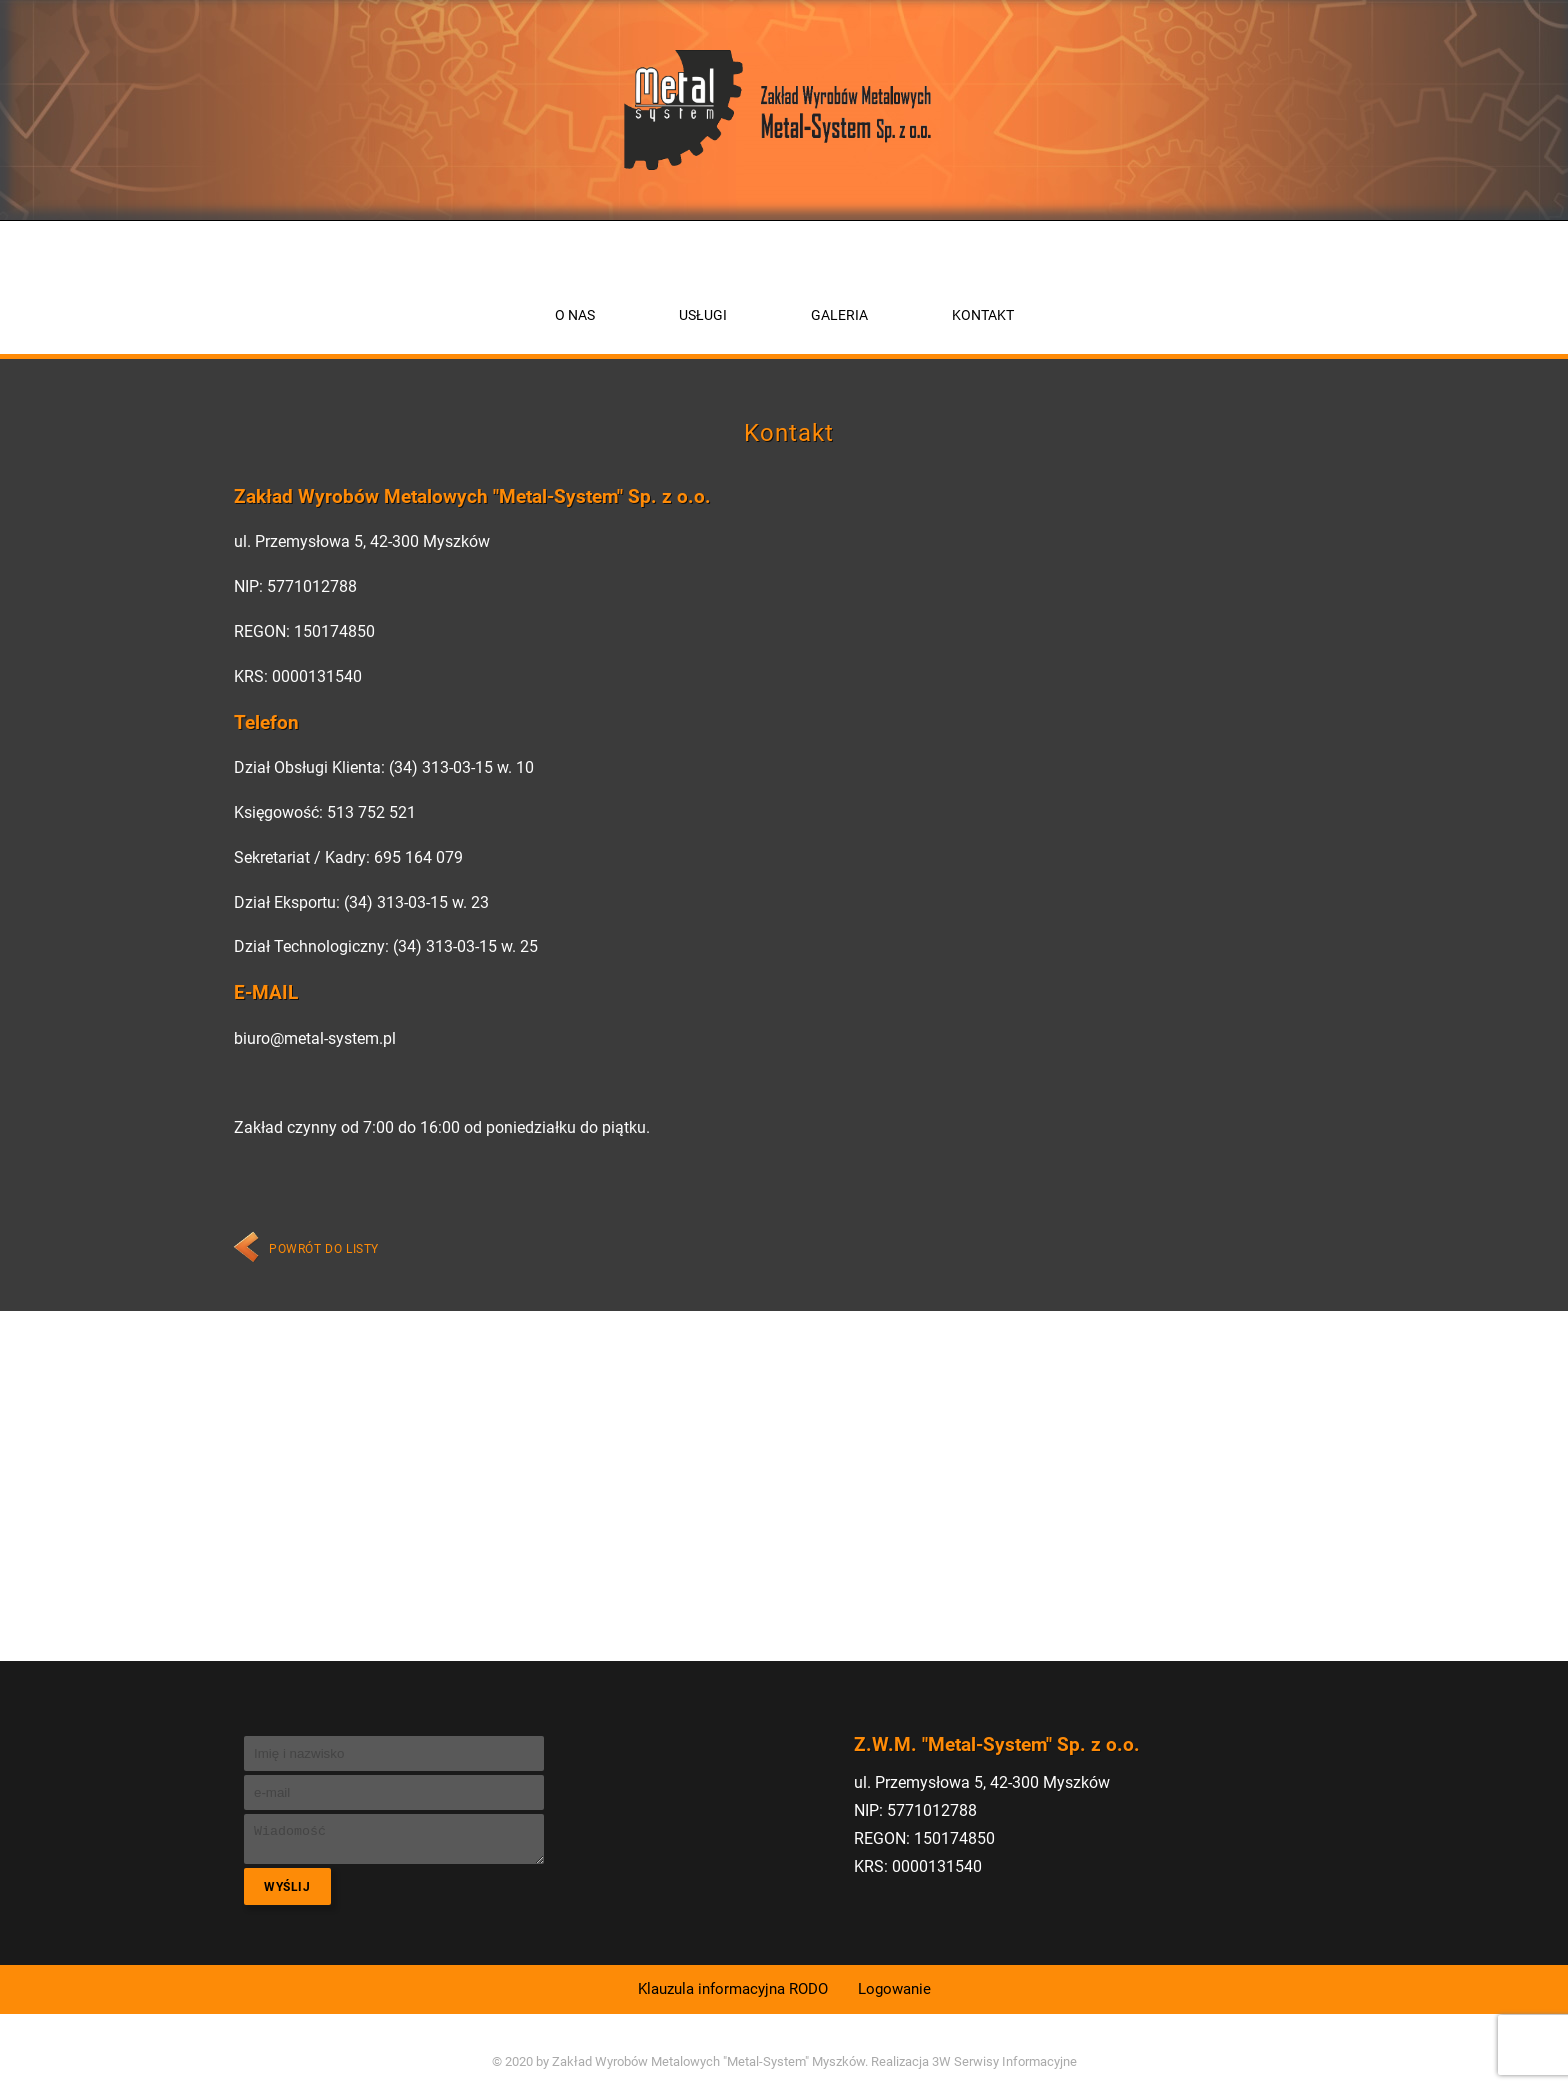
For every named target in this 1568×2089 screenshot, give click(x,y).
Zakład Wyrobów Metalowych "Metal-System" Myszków (708, 2061)
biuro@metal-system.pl (315, 1038)
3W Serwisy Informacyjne (1004, 2061)
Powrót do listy (324, 1249)
